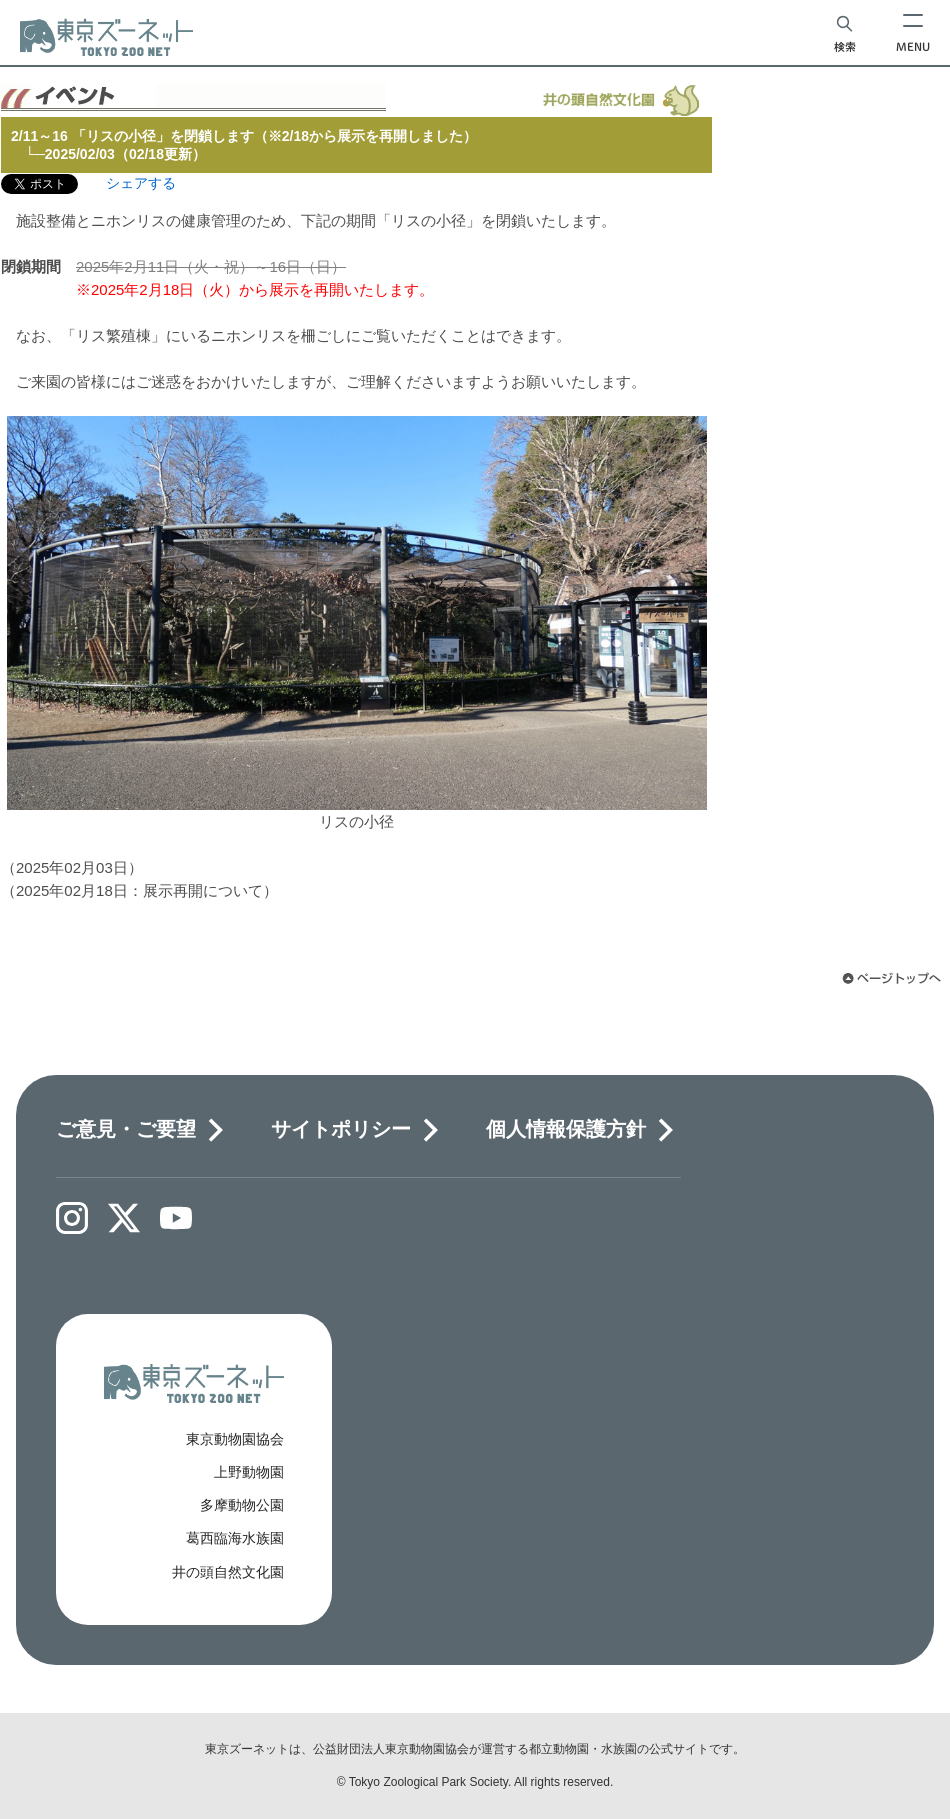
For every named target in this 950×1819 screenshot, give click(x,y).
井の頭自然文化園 (228, 1572)
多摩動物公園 (242, 1505)
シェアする (141, 183)
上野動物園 (249, 1472)
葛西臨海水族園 (235, 1538)
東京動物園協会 (235, 1439)
